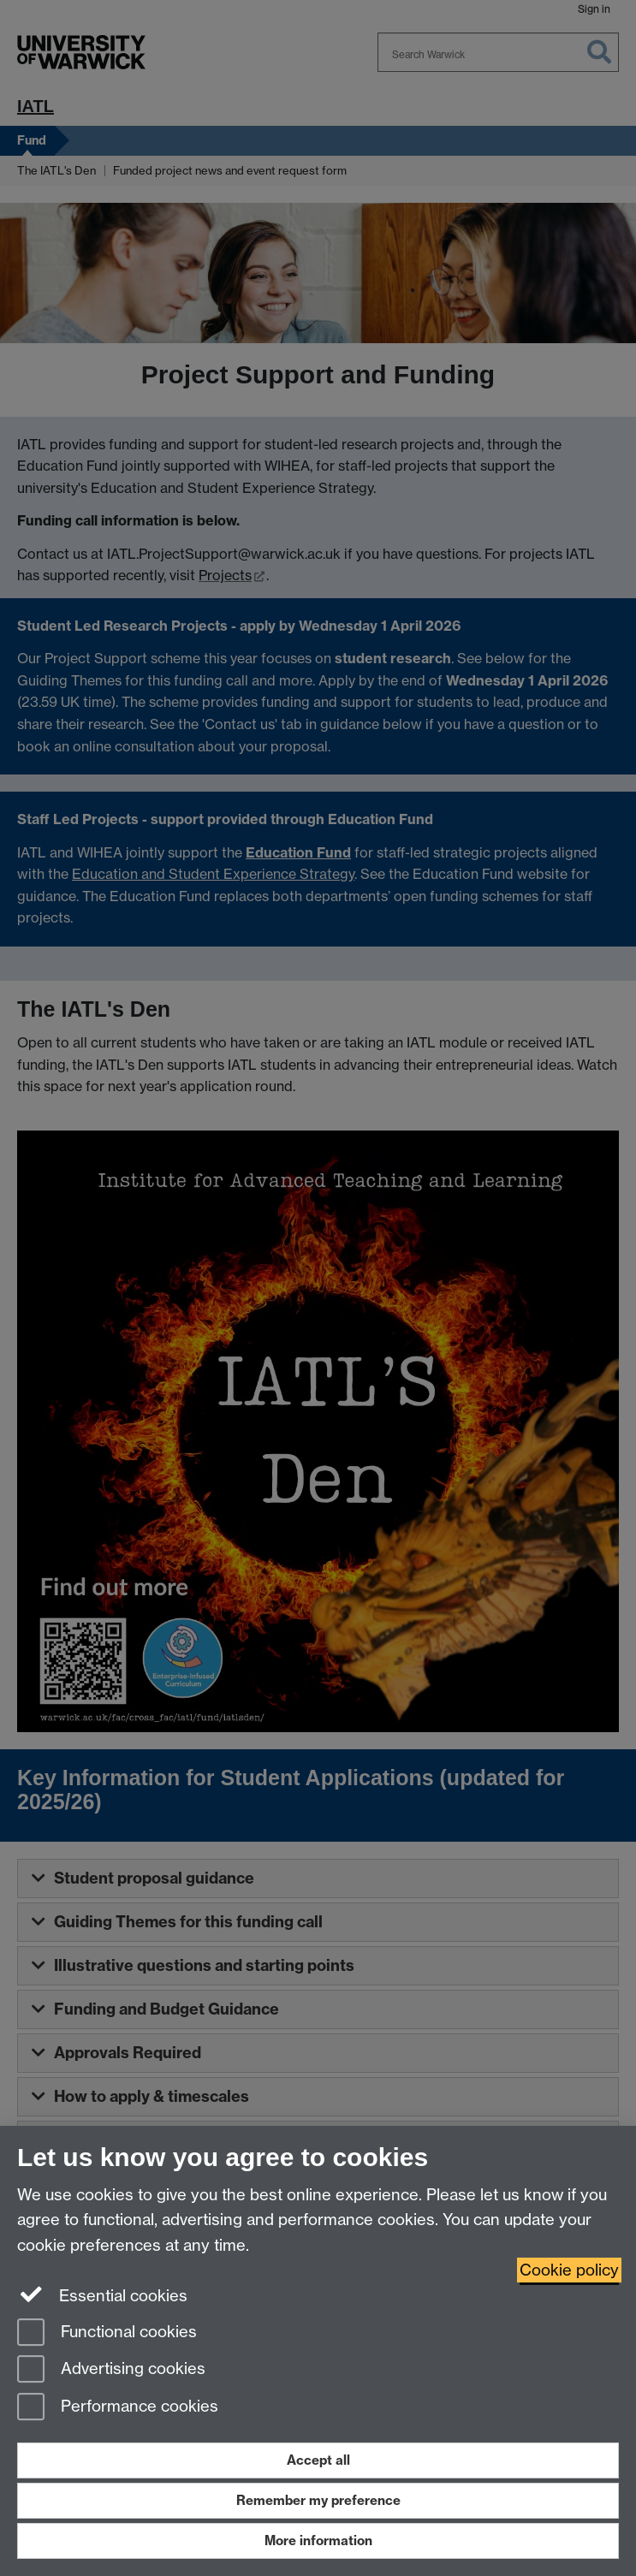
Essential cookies (102, 2294)
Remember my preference (318, 2500)
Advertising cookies (111, 2370)
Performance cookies (117, 2408)
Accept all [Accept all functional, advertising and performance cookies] (318, 2460)
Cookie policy (569, 2270)
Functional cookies (107, 2333)
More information (318, 2540)
